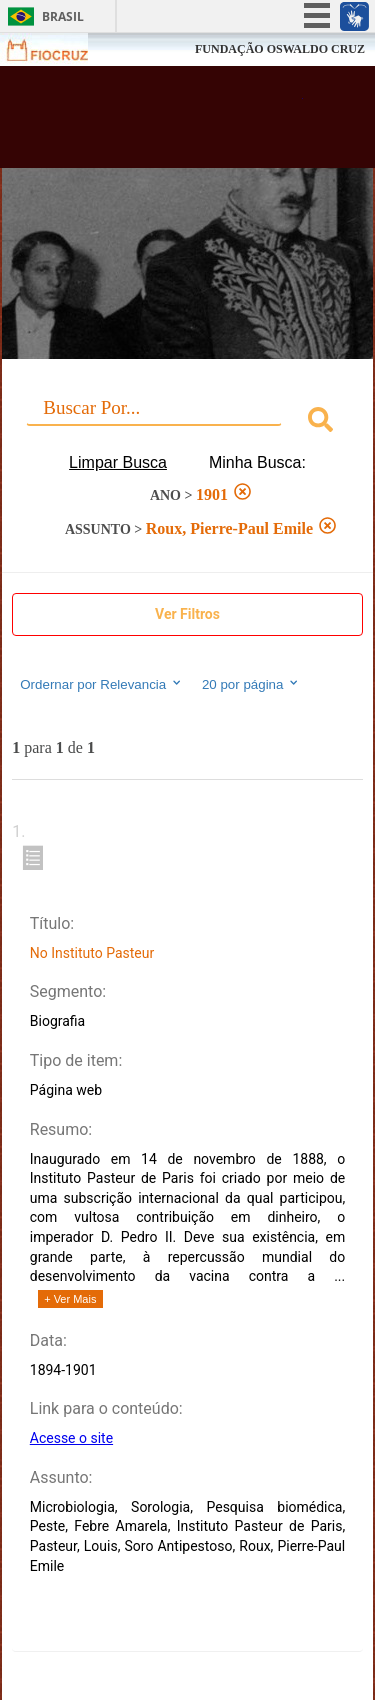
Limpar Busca (118, 462)
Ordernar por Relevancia (101, 684)
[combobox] (187, 422)
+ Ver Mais (70, 1299)
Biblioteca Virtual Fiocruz (160, 123)
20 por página (251, 684)
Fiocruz (59, 49)
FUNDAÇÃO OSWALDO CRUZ (280, 49)
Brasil (63, 16)
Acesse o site (71, 1438)
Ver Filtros (187, 614)
